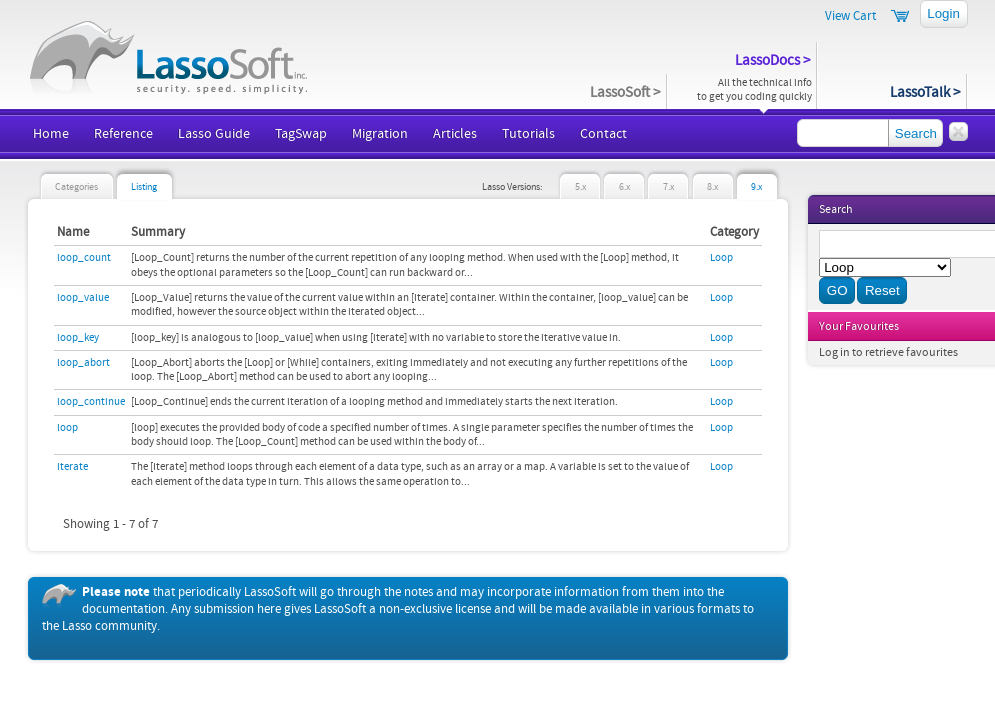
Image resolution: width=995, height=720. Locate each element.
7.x (668, 187)
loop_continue (91, 402)
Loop (721, 258)
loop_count (84, 258)
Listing (144, 187)
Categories (76, 187)
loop (67, 428)
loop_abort (83, 363)
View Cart (850, 16)
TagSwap (301, 134)
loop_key (78, 338)
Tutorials (528, 134)
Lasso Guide (214, 134)
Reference (123, 134)
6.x (624, 187)
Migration (380, 134)
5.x (580, 187)
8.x (712, 187)
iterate (72, 467)
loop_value (83, 298)
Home (51, 134)
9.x (756, 187)
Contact (603, 134)
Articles (455, 134)
